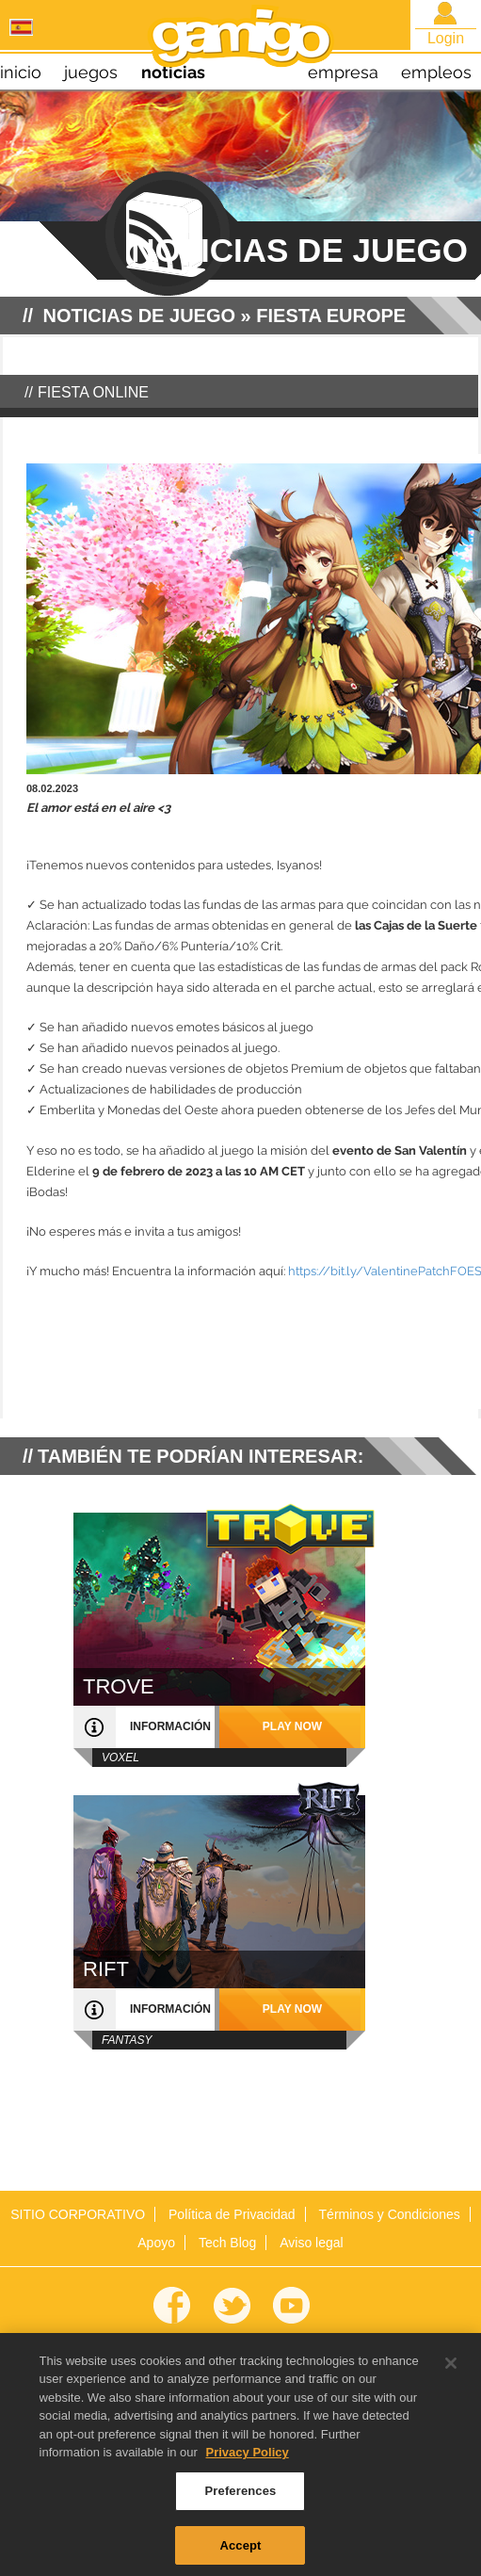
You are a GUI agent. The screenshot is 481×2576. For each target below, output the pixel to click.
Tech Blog (227, 2242)
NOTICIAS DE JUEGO (139, 315)
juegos (91, 72)
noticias (173, 72)
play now (292, 1726)
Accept (240, 2552)
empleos (436, 72)
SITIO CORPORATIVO (77, 2214)
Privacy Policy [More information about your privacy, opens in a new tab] (247, 2460)
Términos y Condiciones (389, 2214)
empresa (343, 72)
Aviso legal (311, 2242)
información (170, 1726)
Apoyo (156, 2242)
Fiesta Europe (331, 315)
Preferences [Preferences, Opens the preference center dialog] (241, 2497)
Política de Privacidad (232, 2214)
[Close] (451, 2369)
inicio (20, 72)
